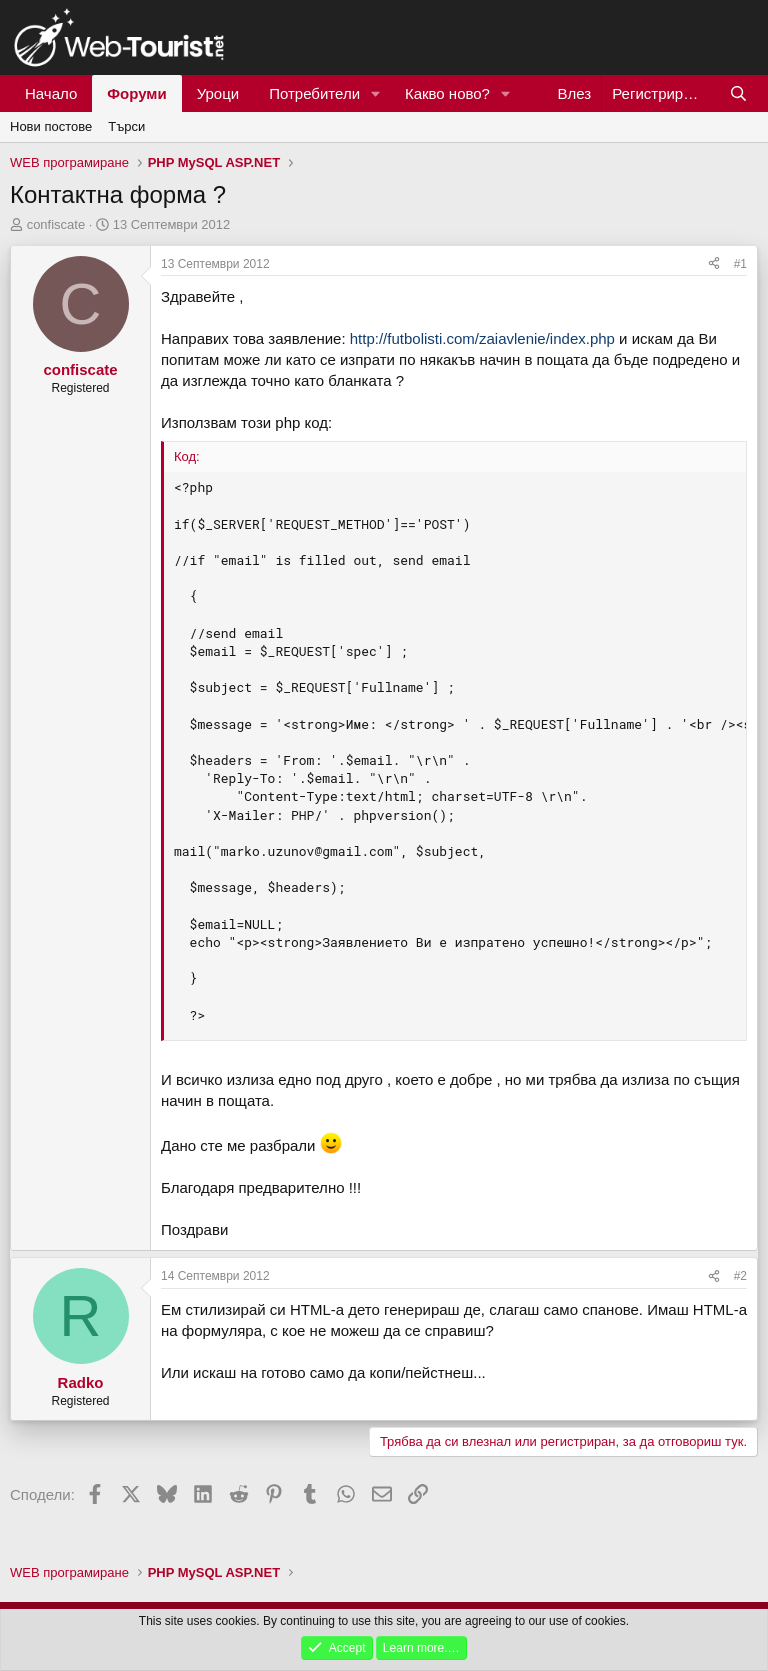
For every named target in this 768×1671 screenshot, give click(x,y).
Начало (51, 93)
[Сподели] (714, 264)
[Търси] (738, 93)
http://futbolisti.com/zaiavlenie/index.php (482, 338)
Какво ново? (447, 93)
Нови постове (51, 126)
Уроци (218, 93)
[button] (376, 93)
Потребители (314, 93)
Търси (126, 126)
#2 (740, 1276)
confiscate (56, 224)
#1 (740, 264)
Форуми (136, 93)
